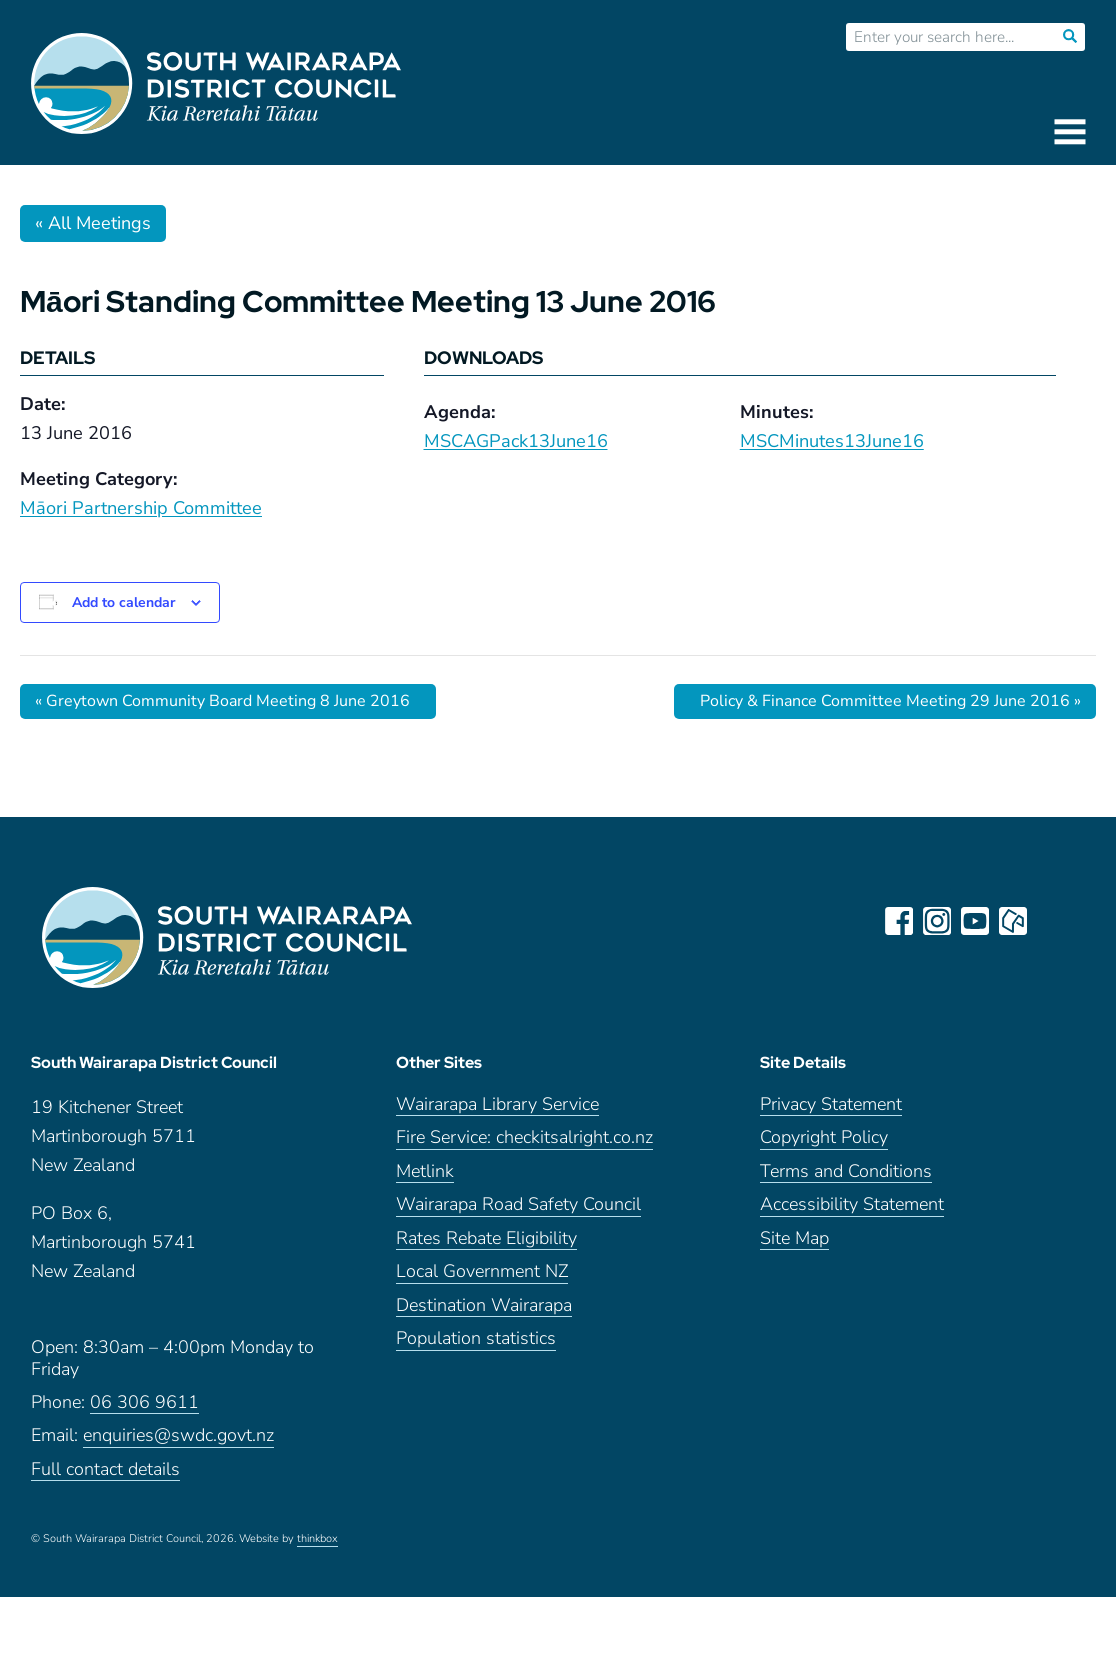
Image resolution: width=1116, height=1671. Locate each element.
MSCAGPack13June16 (516, 441)
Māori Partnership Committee (141, 508)
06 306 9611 (144, 1402)
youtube (975, 921)
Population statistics (476, 1338)
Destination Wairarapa (484, 1305)
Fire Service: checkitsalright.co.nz (524, 1137)
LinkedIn (1051, 921)
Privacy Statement (831, 1104)
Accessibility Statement (852, 1204)
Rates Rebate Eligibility (486, 1238)
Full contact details (105, 1469)
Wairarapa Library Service (497, 1104)
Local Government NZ (482, 1271)
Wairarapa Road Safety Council (518, 1204)
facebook (899, 921)
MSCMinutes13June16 (832, 441)
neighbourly (1013, 921)
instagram (937, 921)
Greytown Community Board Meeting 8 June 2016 (222, 701)
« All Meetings (93, 223)
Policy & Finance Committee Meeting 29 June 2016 (890, 701)
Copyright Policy (824, 1137)
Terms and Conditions (846, 1171)
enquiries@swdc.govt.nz (178, 1435)
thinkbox (317, 1539)
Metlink (425, 1171)
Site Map (794, 1238)
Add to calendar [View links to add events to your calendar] (123, 602)
